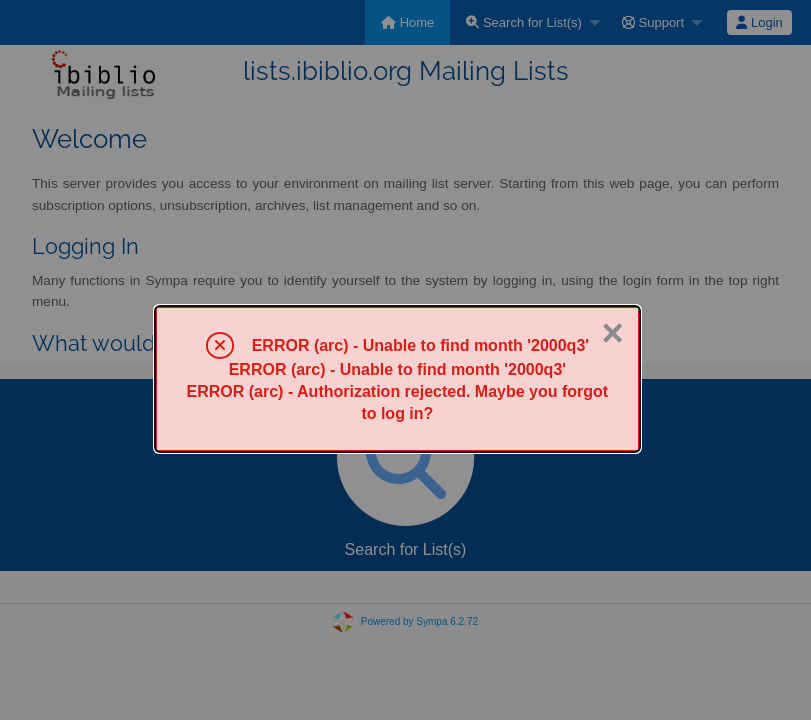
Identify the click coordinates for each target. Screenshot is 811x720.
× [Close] (612, 333)
